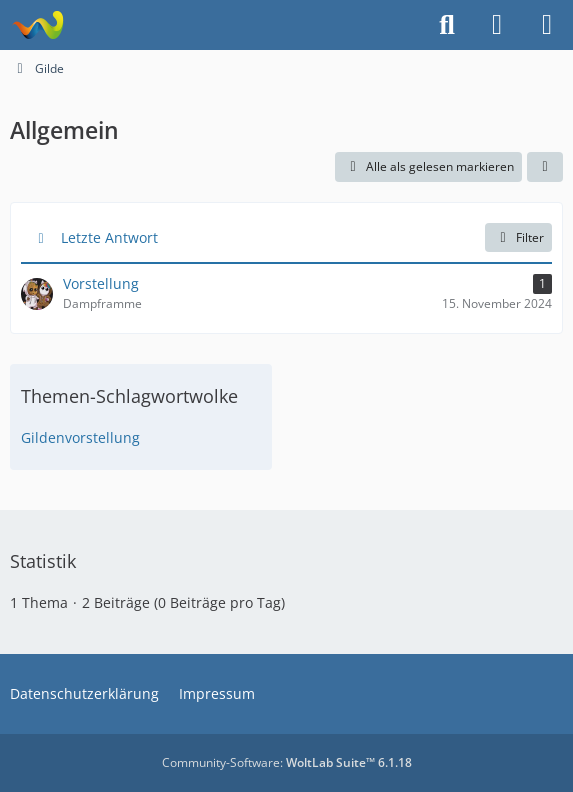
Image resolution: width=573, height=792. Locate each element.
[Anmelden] (497, 25)
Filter (518, 237)
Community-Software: (287, 762)
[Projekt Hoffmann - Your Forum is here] (37, 25)
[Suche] (447, 25)
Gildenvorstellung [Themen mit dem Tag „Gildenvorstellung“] (80, 437)
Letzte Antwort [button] (109, 237)
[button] (545, 167)
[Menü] (547, 25)
